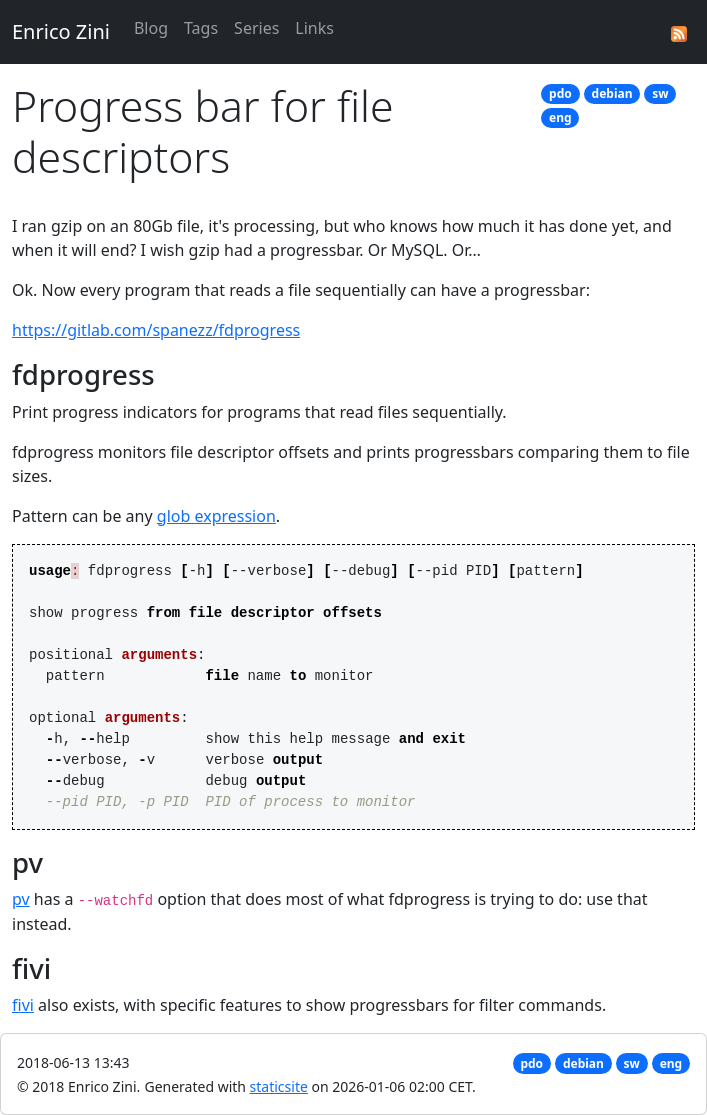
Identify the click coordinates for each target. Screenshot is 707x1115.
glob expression (216, 516)
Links (314, 28)
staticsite (279, 1086)
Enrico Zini (61, 31)
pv (21, 899)
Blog (151, 28)
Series (256, 28)
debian (612, 93)
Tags (201, 28)
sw (660, 93)
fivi (23, 1005)
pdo (560, 93)
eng (560, 117)
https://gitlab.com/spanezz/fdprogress (156, 330)
